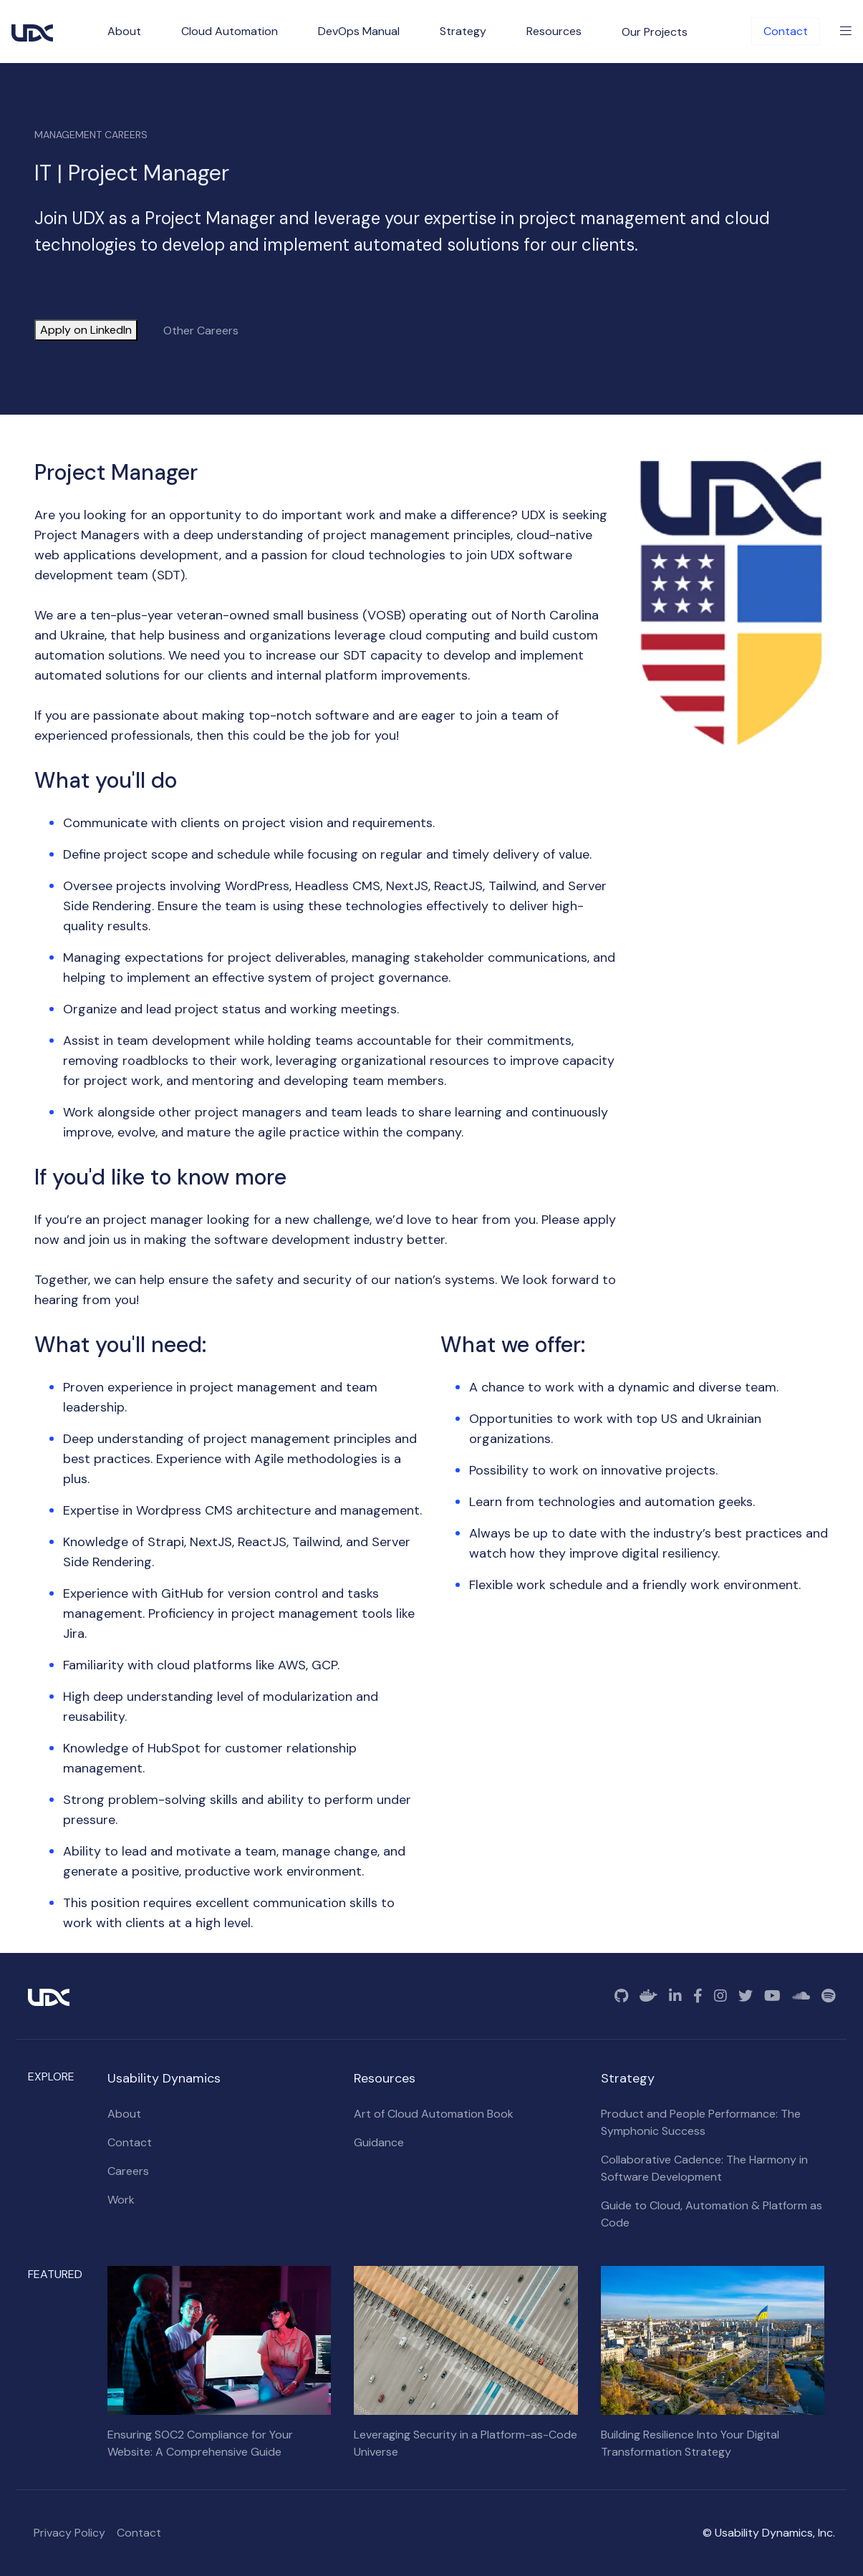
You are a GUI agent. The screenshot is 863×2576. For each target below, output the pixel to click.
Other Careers (200, 330)
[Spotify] (828, 1996)
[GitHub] (621, 1996)
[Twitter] (745, 1996)
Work (121, 2199)
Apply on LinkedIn (86, 329)
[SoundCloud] (801, 1996)
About (124, 2113)
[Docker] (648, 1996)
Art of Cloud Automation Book (434, 2113)
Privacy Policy (69, 2532)
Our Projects (655, 31)
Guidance (379, 2142)
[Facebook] (698, 1996)
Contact (785, 31)
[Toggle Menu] (846, 31)
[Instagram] (720, 1996)
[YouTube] (772, 1996)
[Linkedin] (675, 1996)
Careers (128, 2171)
